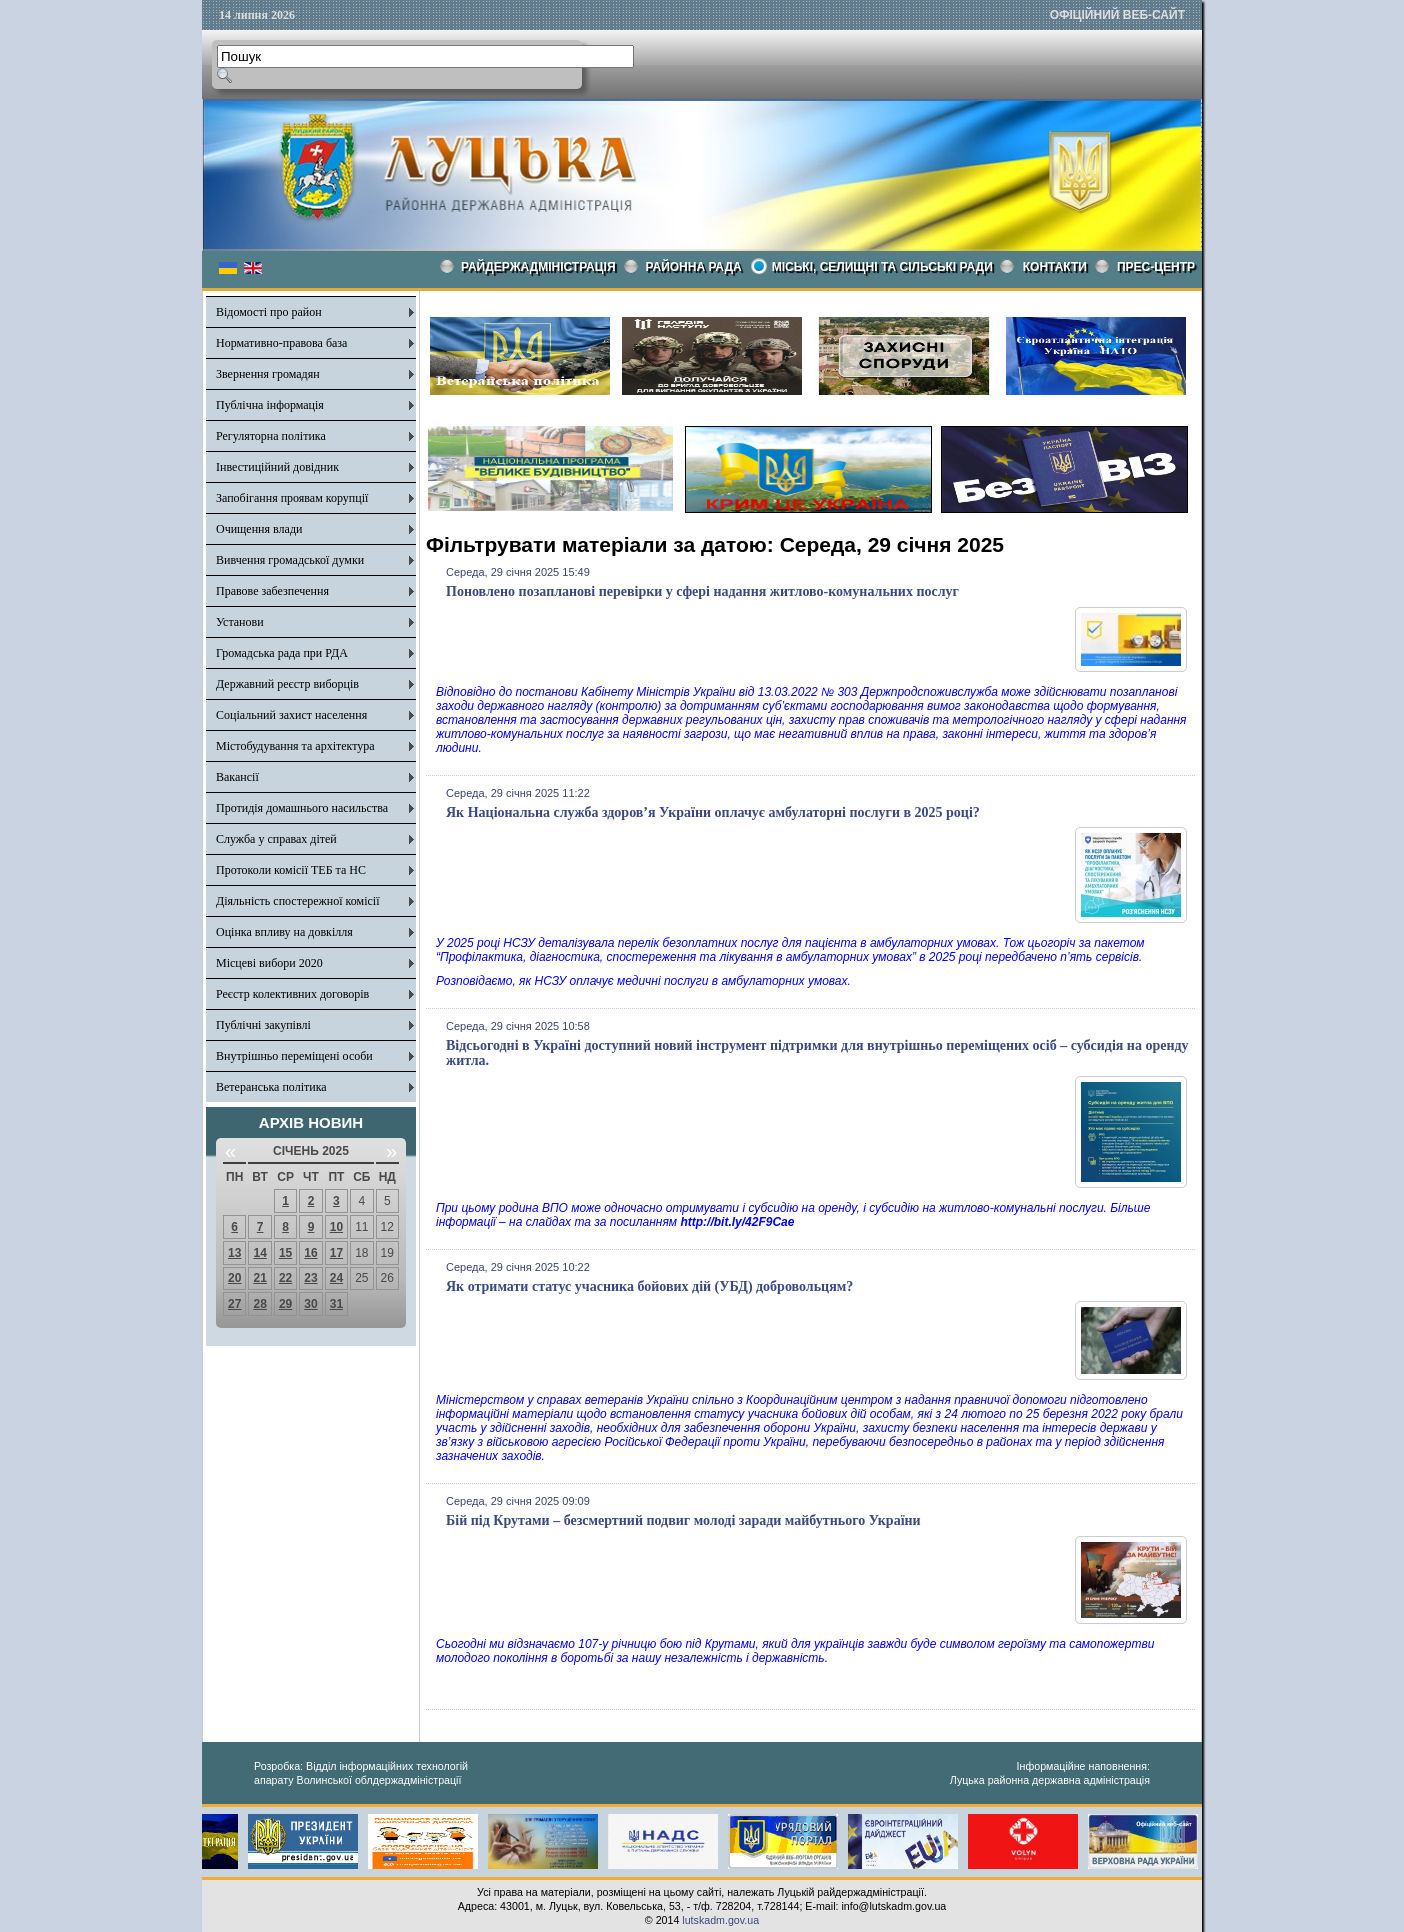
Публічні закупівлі (263, 1025)
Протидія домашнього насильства (302, 808)
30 (310, 1304)
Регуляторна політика (271, 436)
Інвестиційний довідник (277, 467)
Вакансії (237, 777)
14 (259, 1253)
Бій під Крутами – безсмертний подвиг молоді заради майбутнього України (683, 1520)
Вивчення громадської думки (290, 560)
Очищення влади (259, 529)
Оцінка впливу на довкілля (284, 932)
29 (285, 1304)
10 (336, 1227)
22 (285, 1278)
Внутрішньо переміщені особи (294, 1056)
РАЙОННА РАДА (694, 267)
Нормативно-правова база (281, 343)
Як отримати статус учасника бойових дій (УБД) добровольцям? (649, 1286)
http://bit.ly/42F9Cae (737, 1222)
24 (336, 1278)
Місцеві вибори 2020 (269, 963)
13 (234, 1253)
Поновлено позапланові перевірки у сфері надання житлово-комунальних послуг (702, 591)
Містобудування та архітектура (295, 746)
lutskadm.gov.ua (720, 1920)
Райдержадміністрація (538, 267)
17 (336, 1253)
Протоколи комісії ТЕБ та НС (291, 870)
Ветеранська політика (271, 1087)
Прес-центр (1156, 267)
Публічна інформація (270, 405)
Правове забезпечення (272, 591)
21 (259, 1278)
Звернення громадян (268, 374)
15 (285, 1253)
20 (234, 1278)
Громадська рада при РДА (282, 653)
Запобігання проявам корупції (292, 498)
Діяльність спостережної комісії (298, 901)
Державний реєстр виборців (287, 684)
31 (336, 1304)
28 (259, 1304)
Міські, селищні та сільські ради (882, 267)
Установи (240, 622)
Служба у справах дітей (276, 839)
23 (310, 1278)
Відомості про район (269, 312)
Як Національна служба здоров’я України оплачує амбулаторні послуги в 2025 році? (713, 812)
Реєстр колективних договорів (292, 994)
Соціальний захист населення (291, 715)
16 (310, 1253)
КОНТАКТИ (1055, 267)
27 (234, 1304)
